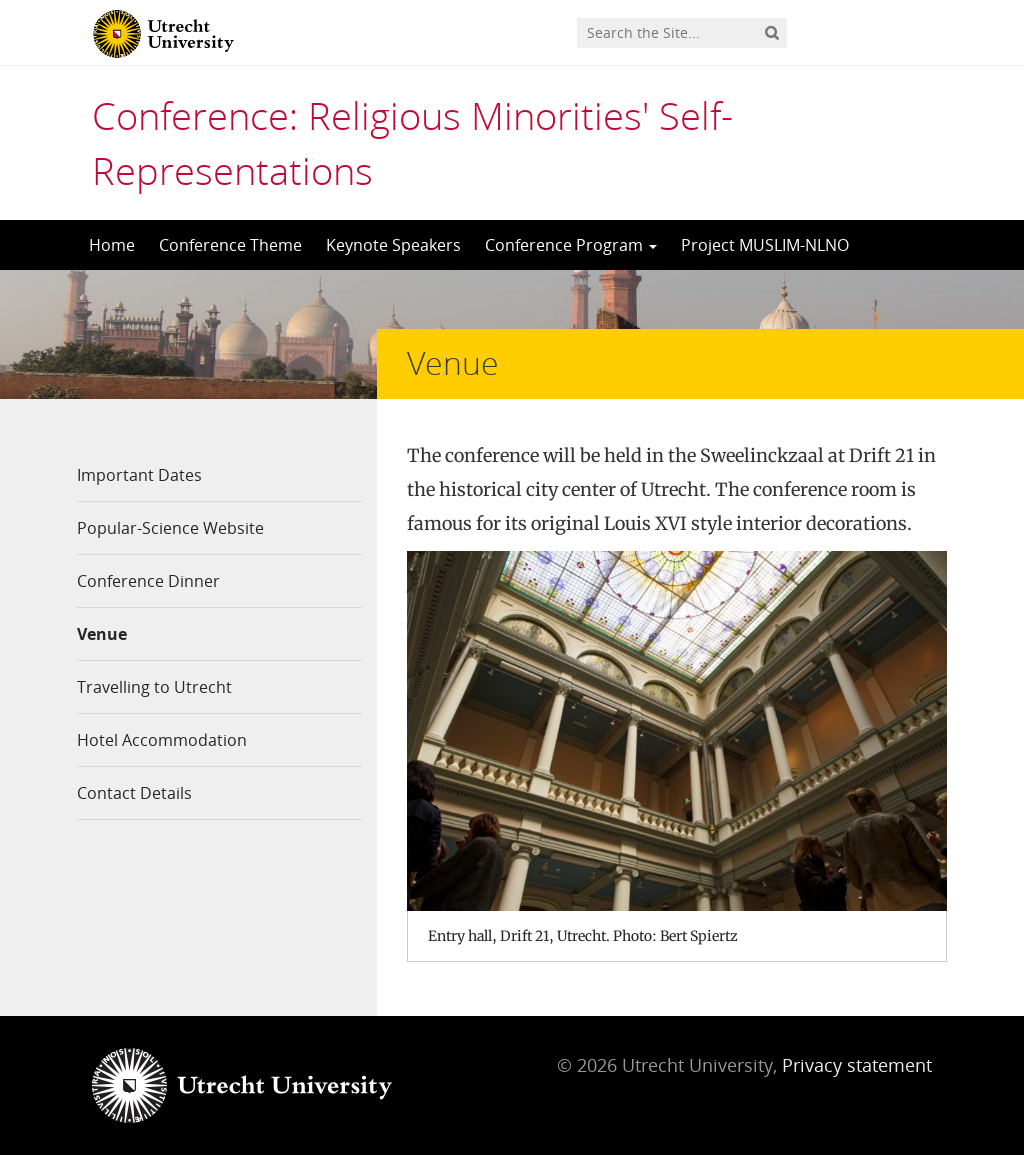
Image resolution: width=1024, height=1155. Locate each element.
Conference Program (571, 245)
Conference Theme (230, 245)
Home (112, 245)
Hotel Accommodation (162, 740)
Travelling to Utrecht (154, 687)
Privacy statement (857, 1065)
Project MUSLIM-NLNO (765, 245)
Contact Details (134, 793)
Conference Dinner (148, 581)
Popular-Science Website (170, 528)
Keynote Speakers (393, 245)
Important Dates (139, 475)
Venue (102, 634)
